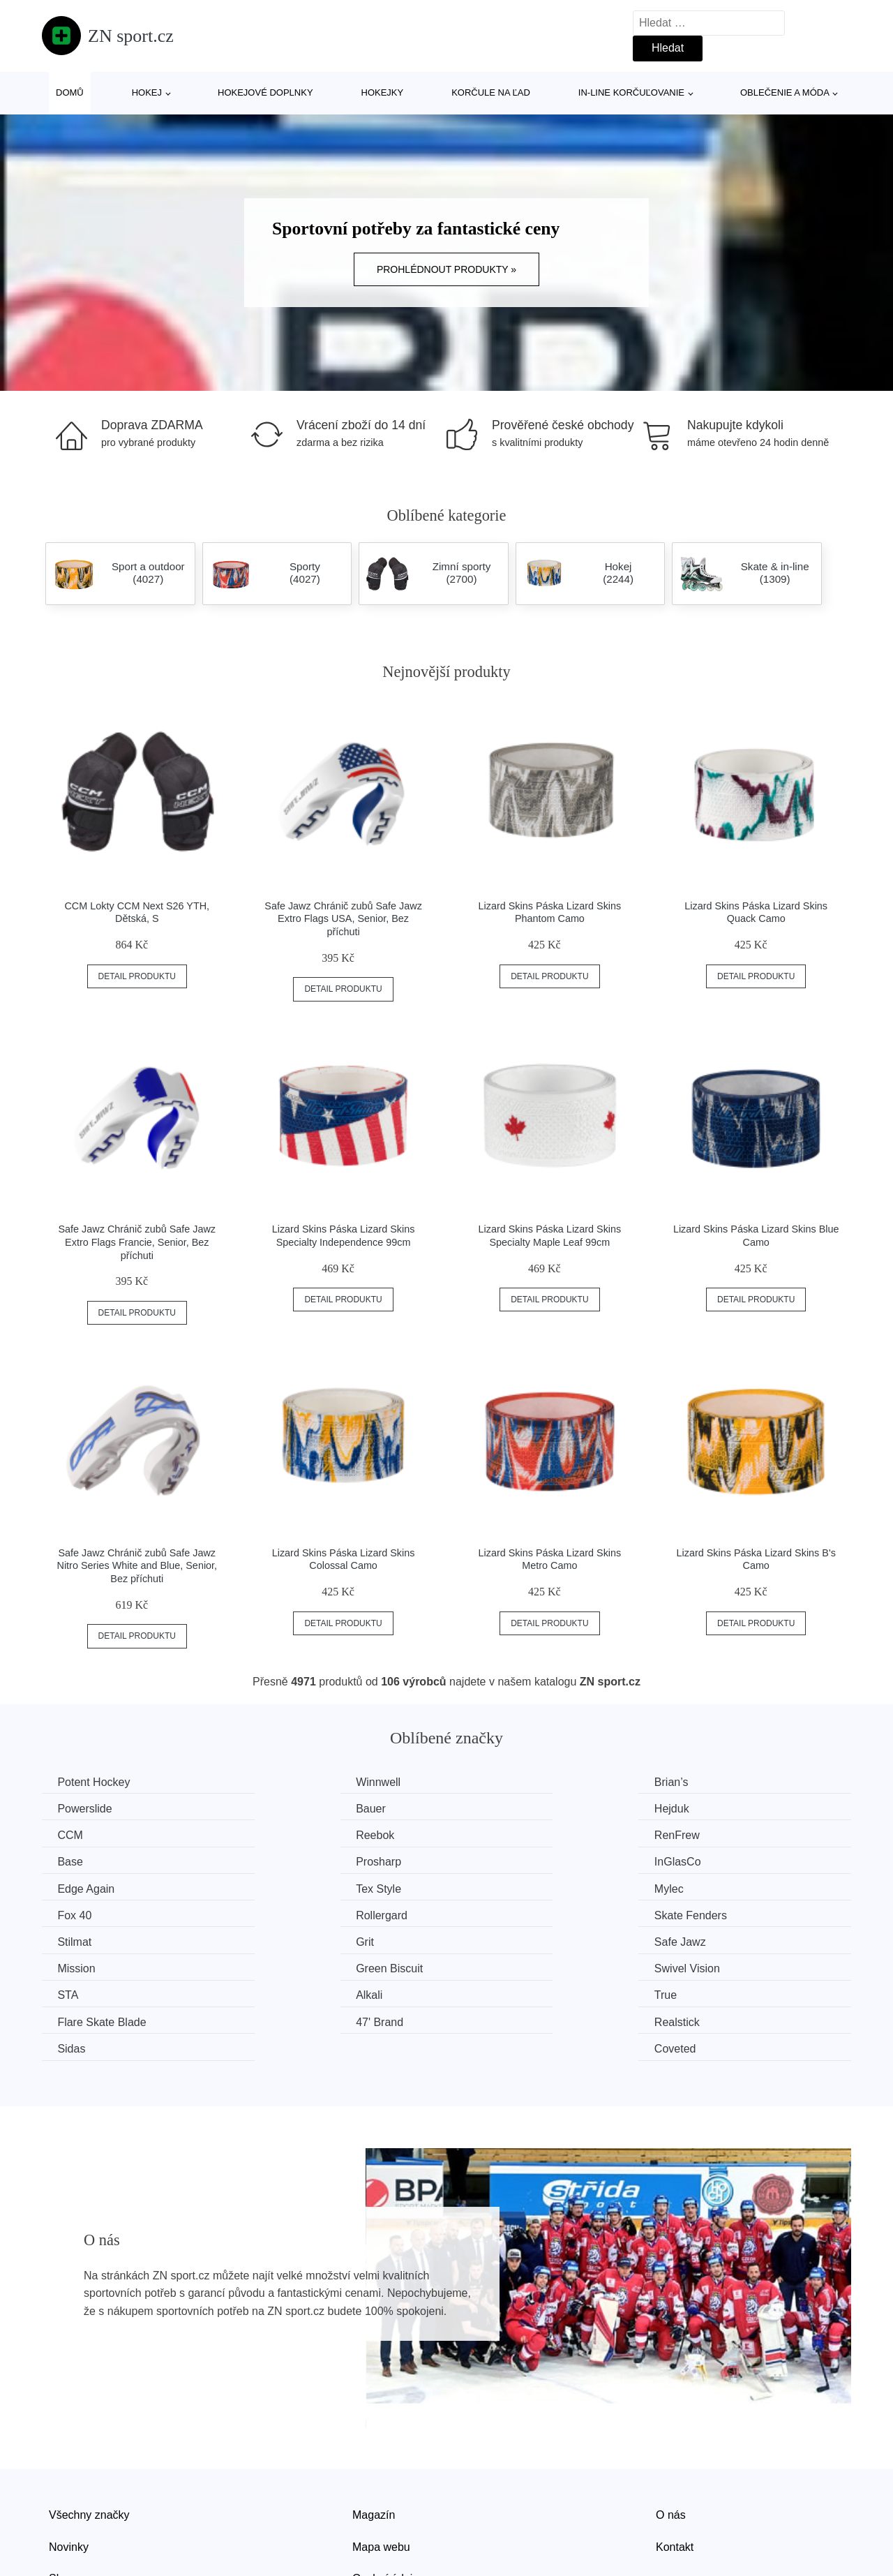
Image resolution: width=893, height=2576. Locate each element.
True (485, 1939)
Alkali (280, 1939)
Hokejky (382, 92)
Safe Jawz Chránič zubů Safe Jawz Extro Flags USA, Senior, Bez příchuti (343, 918)
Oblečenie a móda (785, 92)
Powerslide (709, 1782)
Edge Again (88, 1860)
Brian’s (491, 1782)
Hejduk (284, 1808)
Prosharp (497, 1834)
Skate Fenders (303, 1887)
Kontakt (674, 2463)
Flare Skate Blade (726, 1939)
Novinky (69, 2463)
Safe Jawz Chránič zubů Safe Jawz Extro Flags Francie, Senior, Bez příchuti (137, 1241)
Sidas (488, 1966)
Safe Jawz (85, 1913)
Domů (70, 92)
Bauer (74, 1808)
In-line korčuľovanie (631, 92)
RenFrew (82, 1834)
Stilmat (491, 1887)
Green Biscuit (507, 1913)
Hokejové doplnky (265, 92)
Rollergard (85, 1887)
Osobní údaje (385, 2495)
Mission (286, 1913)
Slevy (62, 2495)
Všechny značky (89, 2431)
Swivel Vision (715, 1913)
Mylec (489, 1860)
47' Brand (83, 1966)
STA (69, 1939)
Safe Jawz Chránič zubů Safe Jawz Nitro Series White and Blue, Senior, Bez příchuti (137, 1565)
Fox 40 (699, 1860)
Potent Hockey (95, 1782)
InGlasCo (705, 1834)
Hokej (147, 92)
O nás (671, 2431)
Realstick (290, 1966)
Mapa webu (381, 2463)
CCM (487, 1808)
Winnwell (289, 1782)
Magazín (373, 2431)
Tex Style (290, 1860)
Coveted (703, 1966)
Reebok (701, 1808)
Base (279, 1834)
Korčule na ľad (490, 92)
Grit (691, 1887)
